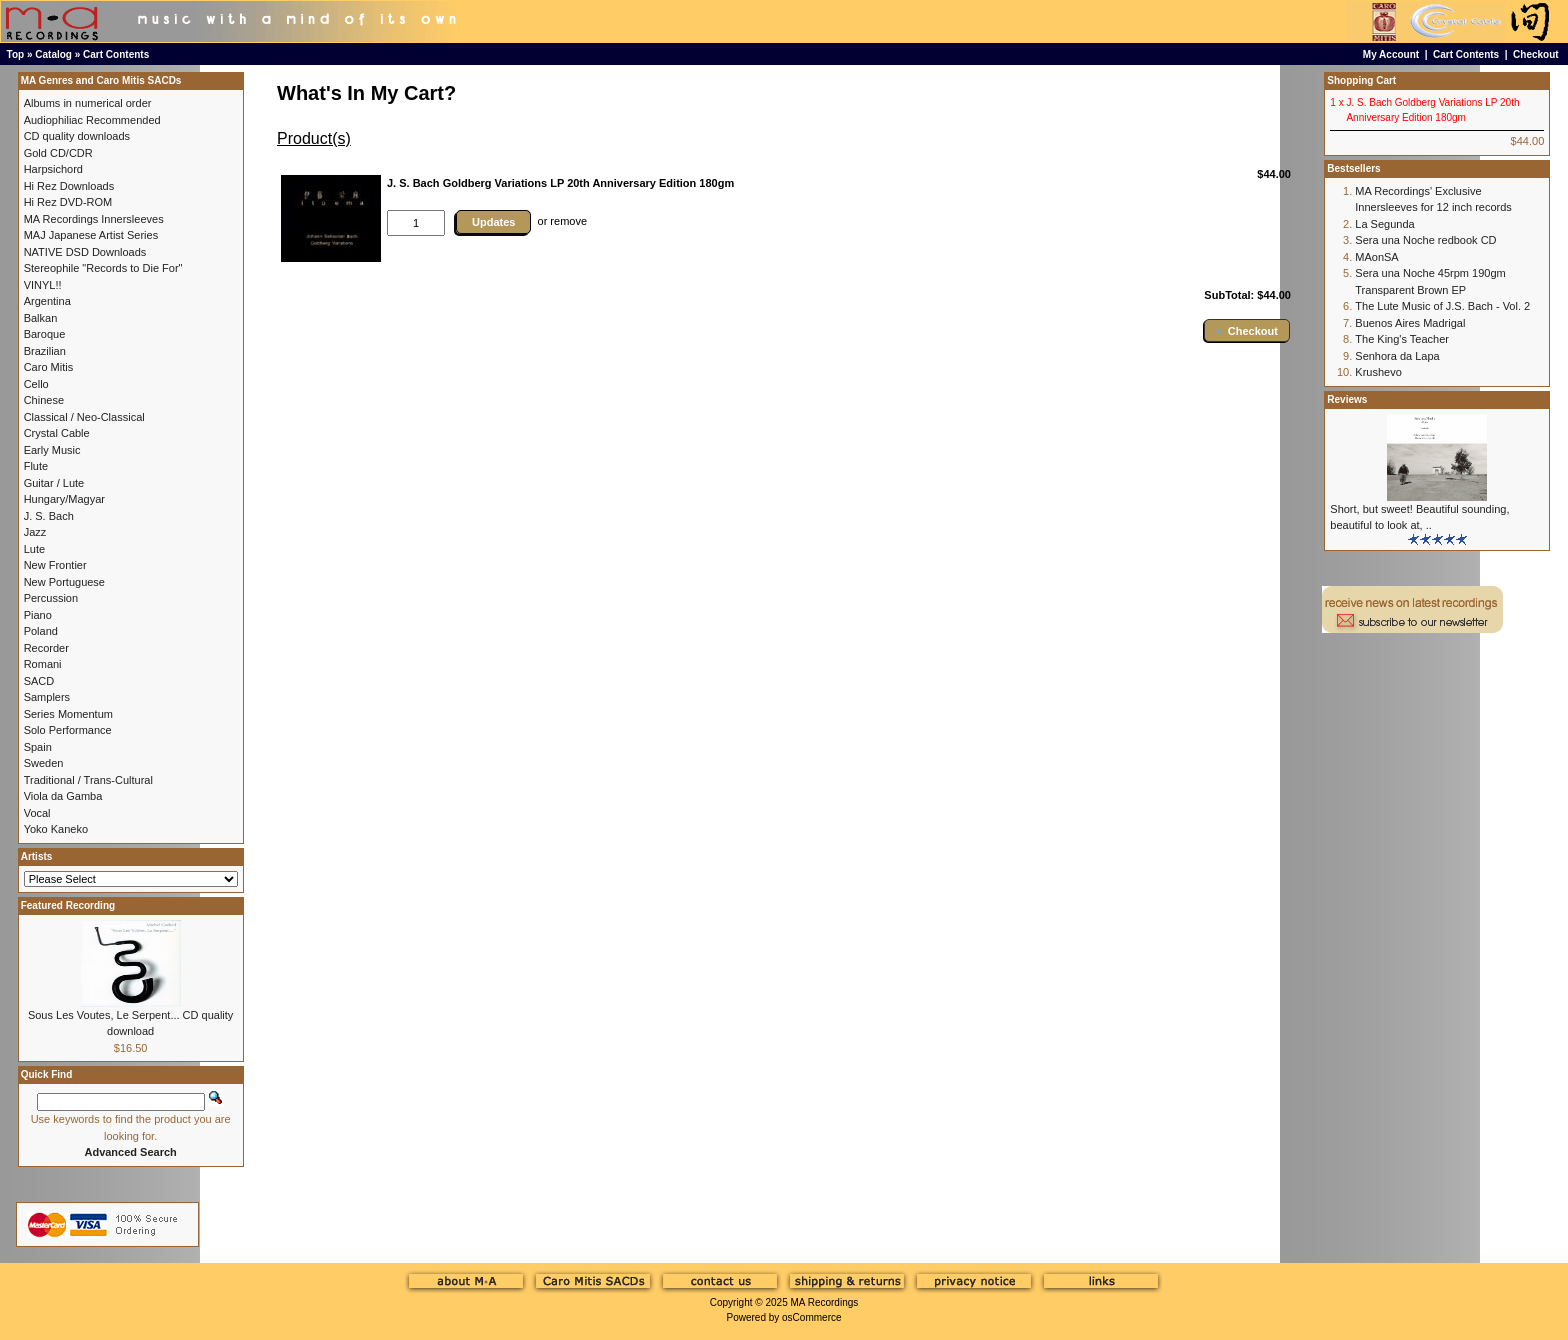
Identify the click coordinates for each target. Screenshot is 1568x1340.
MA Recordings (824, 1302)
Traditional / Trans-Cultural (88, 780)
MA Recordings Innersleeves (94, 219)
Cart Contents (116, 54)
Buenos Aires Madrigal (1410, 323)
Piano (38, 615)
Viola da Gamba (63, 796)
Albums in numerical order (88, 103)
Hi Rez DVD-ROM (68, 202)
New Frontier (55, 565)
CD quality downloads (77, 136)
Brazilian (45, 351)
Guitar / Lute (54, 483)
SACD (39, 681)
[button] (1247, 330)
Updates (493, 222)
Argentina (47, 301)
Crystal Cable (57, 433)
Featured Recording (68, 905)
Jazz (35, 532)
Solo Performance (68, 730)
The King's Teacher (1402, 339)
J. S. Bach (49, 516)
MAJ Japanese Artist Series (91, 235)
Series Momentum (68, 714)
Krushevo (1378, 372)
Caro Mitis (49, 367)
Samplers (47, 697)
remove (568, 221)
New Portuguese (64, 582)
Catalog (53, 54)
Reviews (1347, 399)
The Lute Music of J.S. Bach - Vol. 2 (1442, 306)
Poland (41, 631)
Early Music (52, 450)
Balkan (41, 318)
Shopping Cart (1361, 80)
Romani (43, 664)
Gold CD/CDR (58, 153)
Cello (36, 384)
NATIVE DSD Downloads (85, 252)
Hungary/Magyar (64, 499)
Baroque (45, 334)
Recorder (46, 648)
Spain (38, 747)
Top (16, 54)
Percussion (51, 598)
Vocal (37, 813)
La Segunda (1384, 224)
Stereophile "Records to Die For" (103, 268)
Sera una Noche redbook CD (1425, 240)
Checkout (1536, 54)
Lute (34, 549)
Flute (36, 466)
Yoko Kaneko (56, 829)
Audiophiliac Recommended (92, 120)
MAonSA (1376, 257)
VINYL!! (43, 285)
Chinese (44, 400)
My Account (1391, 54)
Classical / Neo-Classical (84, 417)
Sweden (44, 763)
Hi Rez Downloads (69, 186)
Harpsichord (53, 169)
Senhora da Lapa (1397, 356)
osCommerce (811, 1317)
